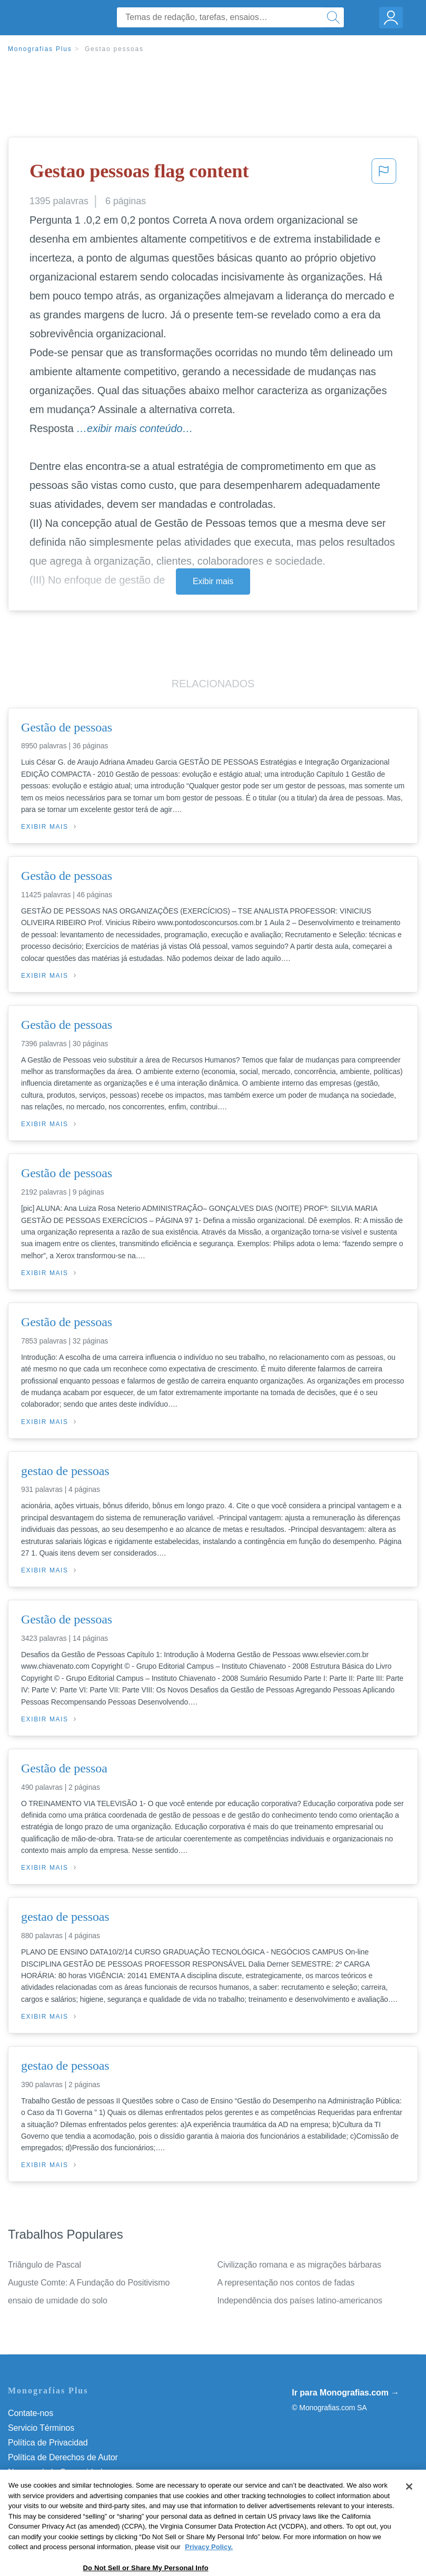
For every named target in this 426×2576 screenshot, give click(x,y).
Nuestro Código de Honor (55, 2486)
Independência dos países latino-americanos (299, 2300)
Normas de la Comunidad (55, 2472)
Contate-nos (30, 2413)
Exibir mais (213, 581)
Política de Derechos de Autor (63, 2457)
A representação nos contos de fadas (286, 2282)
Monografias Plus (40, 49)
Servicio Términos (41, 2427)
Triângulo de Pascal (44, 2264)
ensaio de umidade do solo (57, 2300)
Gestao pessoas (114, 49)
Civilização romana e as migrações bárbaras (299, 2264)
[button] (384, 174)
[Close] (409, 2514)
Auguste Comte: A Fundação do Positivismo (89, 2282)
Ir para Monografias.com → (345, 2392)
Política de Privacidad (48, 2442)
